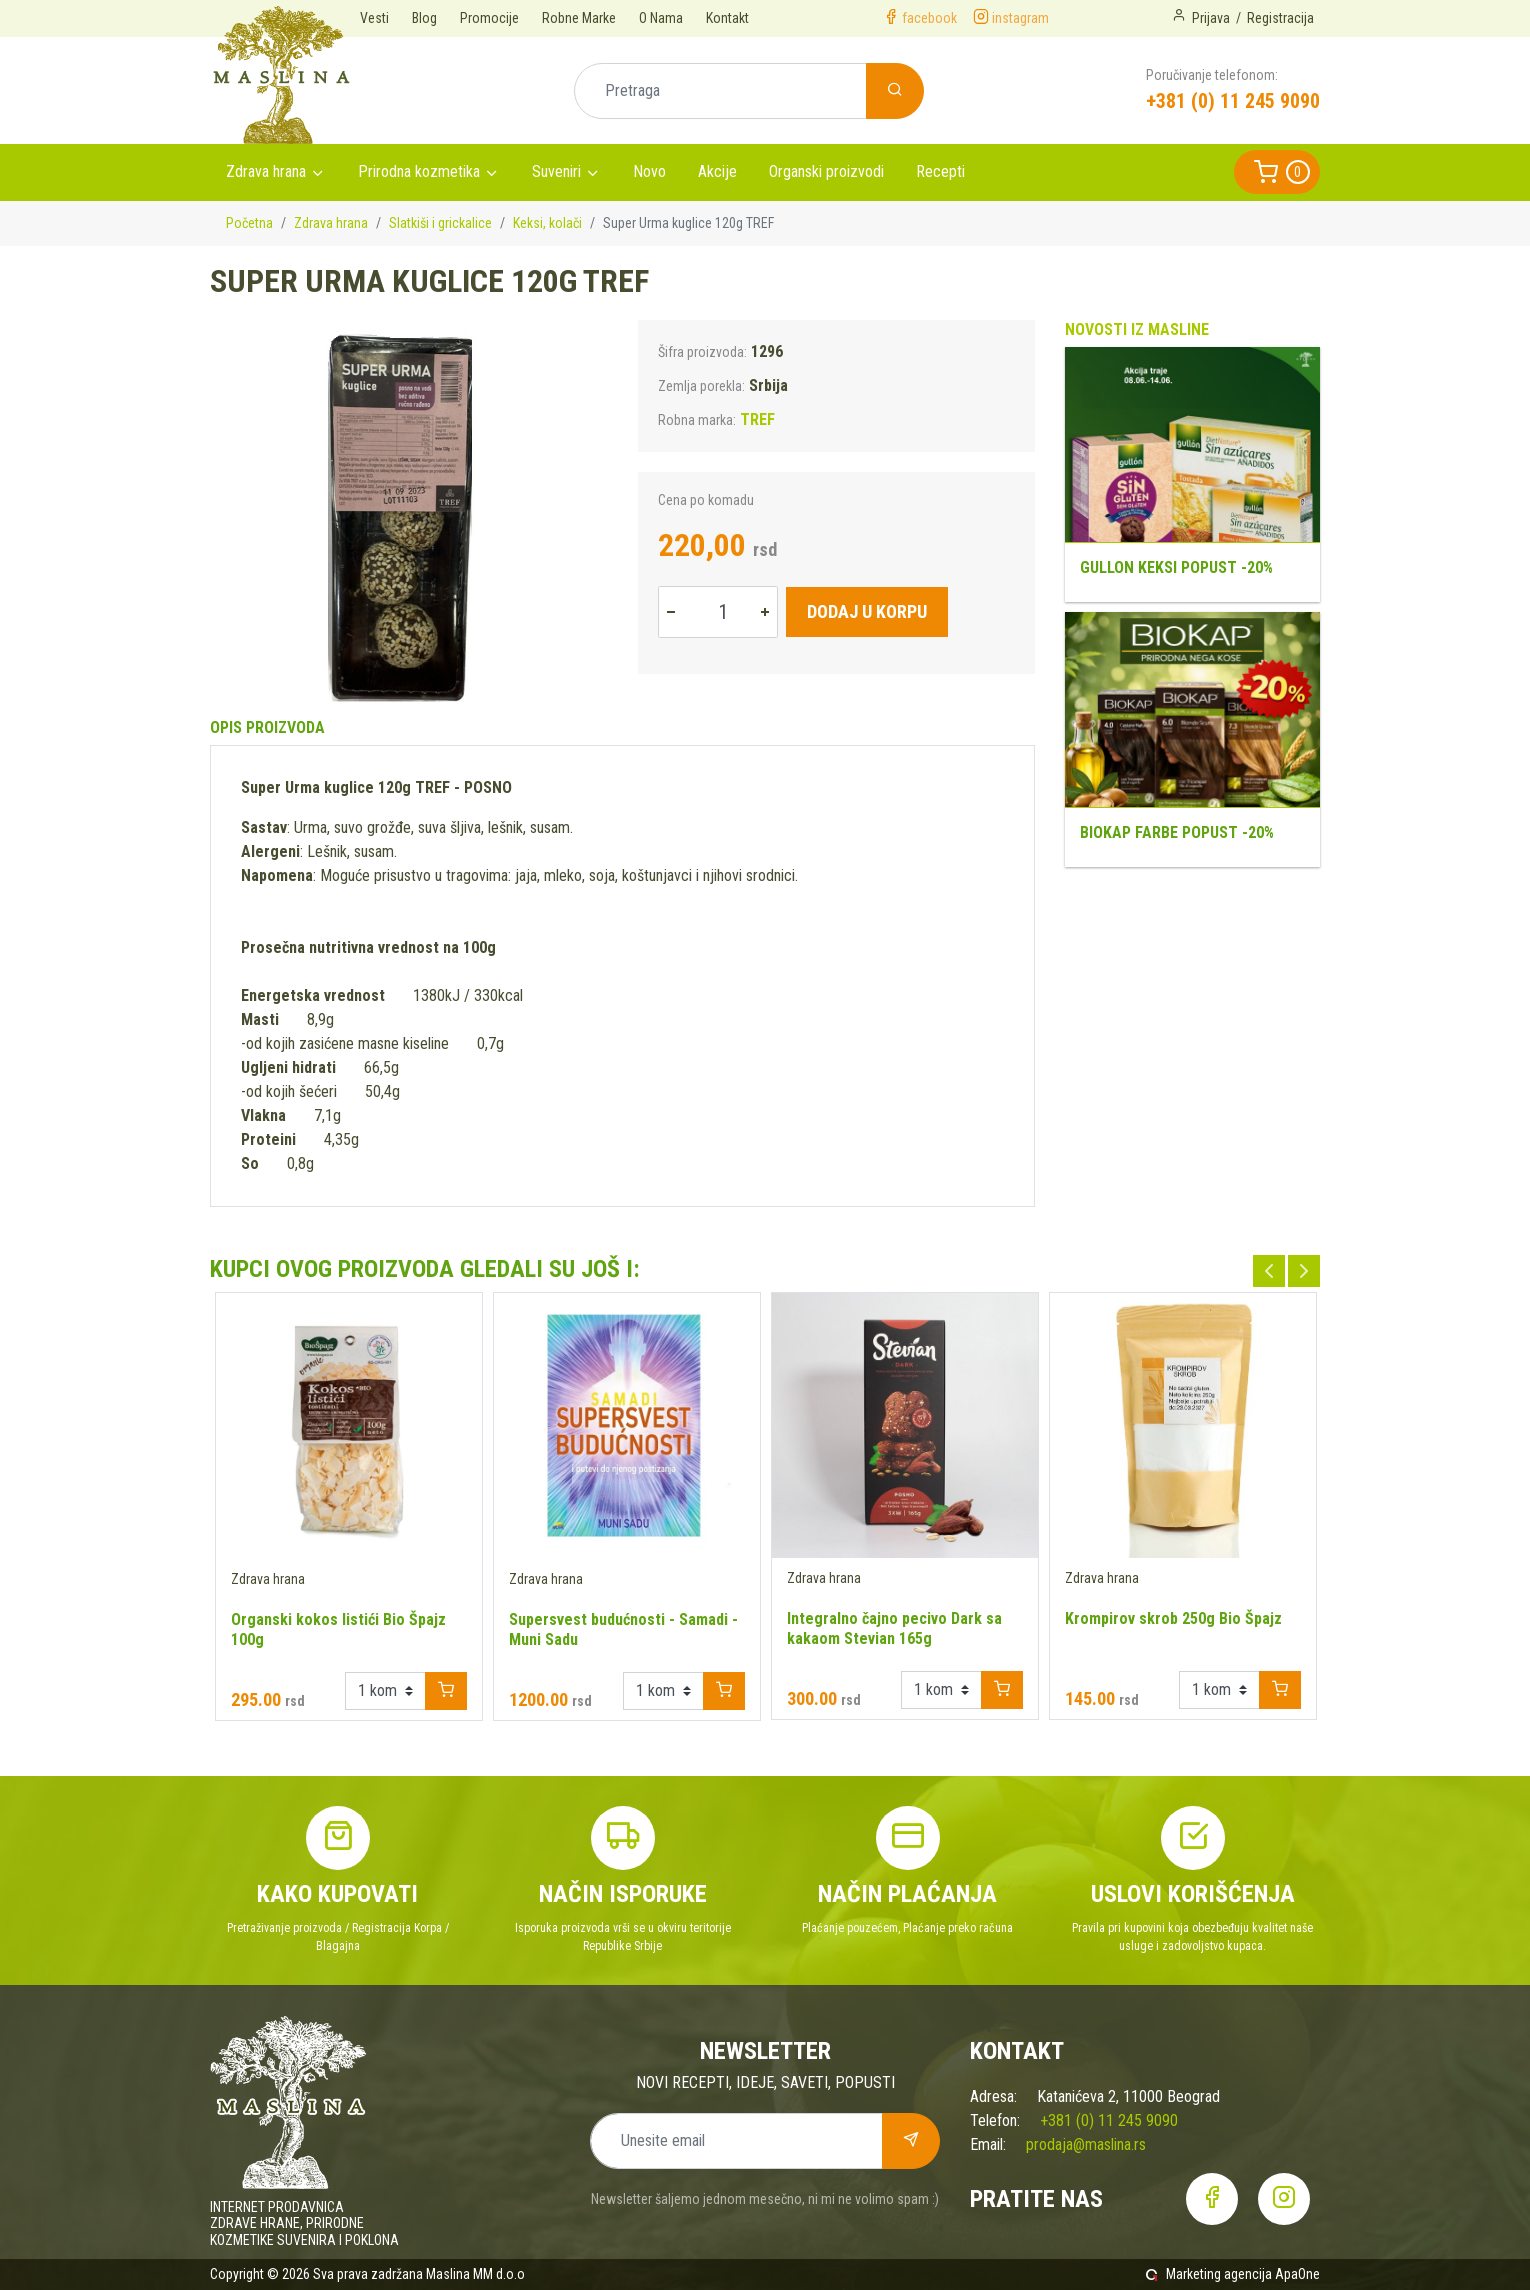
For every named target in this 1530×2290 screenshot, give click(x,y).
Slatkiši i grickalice (440, 223)
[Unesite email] (736, 2141)
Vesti (374, 18)
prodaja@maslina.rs (1086, 2144)
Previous (1269, 1271)
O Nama (661, 18)
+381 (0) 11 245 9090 (1233, 101)
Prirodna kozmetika (419, 171)
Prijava (1211, 18)
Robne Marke (579, 18)
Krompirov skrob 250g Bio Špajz (1173, 1618)
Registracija (1280, 18)
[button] (1277, 172)
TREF (757, 419)
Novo (649, 171)
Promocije (489, 18)
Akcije (717, 171)
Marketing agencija (1219, 2274)
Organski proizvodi (826, 171)
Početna (249, 223)
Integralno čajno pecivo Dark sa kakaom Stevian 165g (894, 1628)
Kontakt (727, 18)
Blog (424, 18)
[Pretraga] (720, 91)
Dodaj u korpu (867, 611)
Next (1304, 1271)
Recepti (940, 171)
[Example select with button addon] (385, 1691)
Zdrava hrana (266, 171)
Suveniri (556, 171)
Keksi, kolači (547, 223)
